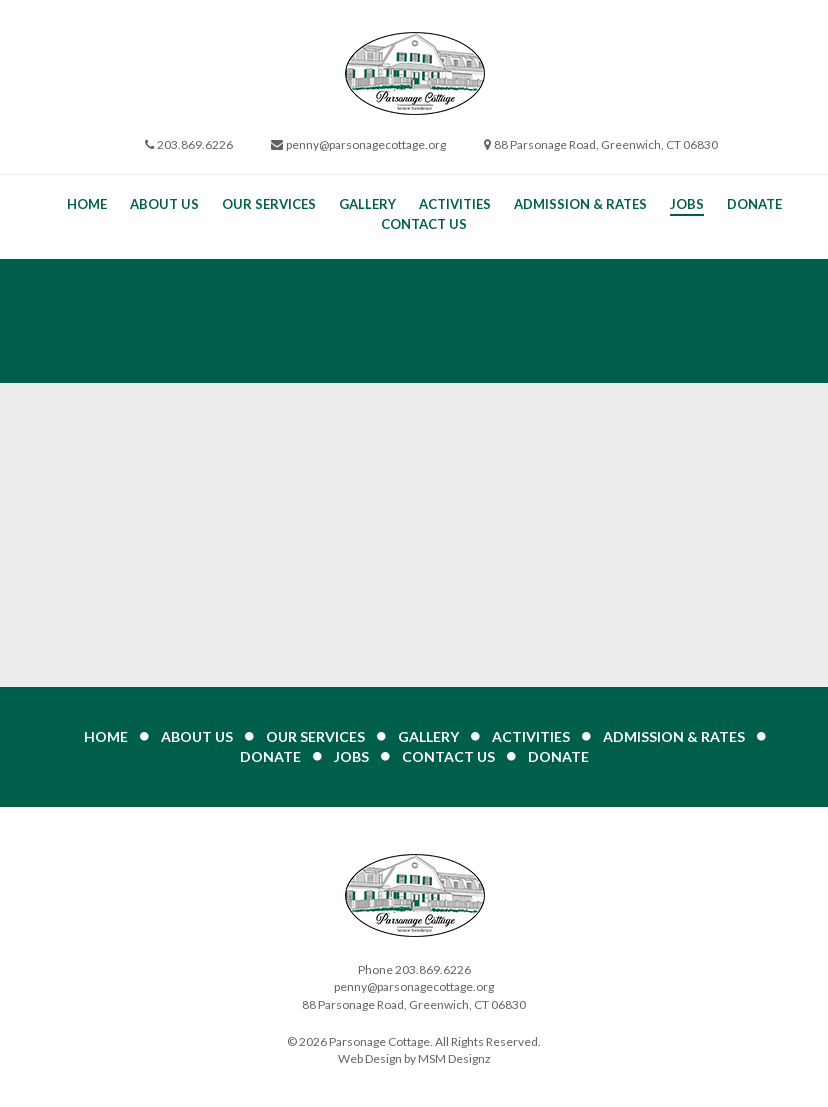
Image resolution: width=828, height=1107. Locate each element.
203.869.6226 (195, 144)
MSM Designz (454, 1058)
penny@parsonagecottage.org (366, 144)
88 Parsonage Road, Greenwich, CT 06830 (606, 144)
